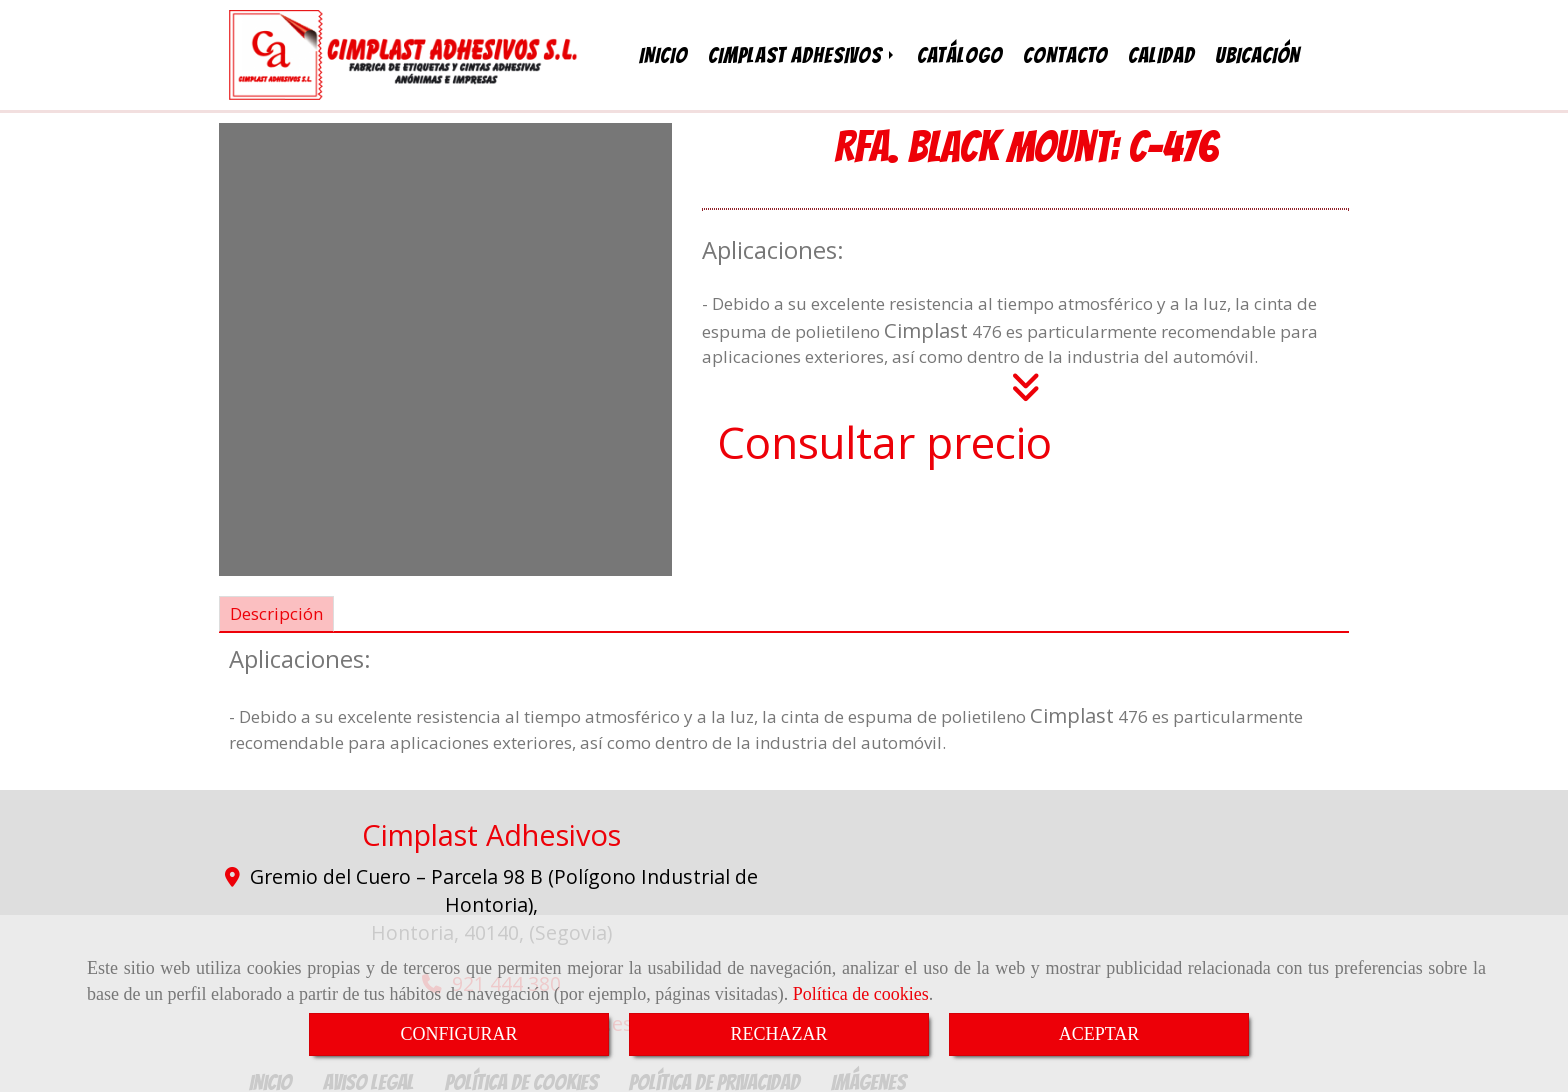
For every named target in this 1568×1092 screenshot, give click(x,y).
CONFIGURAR (458, 1034)
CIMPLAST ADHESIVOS (802, 53)
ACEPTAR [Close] (1099, 1034)
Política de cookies (861, 994)
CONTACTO (1065, 53)
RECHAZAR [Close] (778, 1034)
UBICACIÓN (1257, 53)
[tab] (276, 610)
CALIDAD (1161, 53)
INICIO (663, 53)
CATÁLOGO (960, 53)
